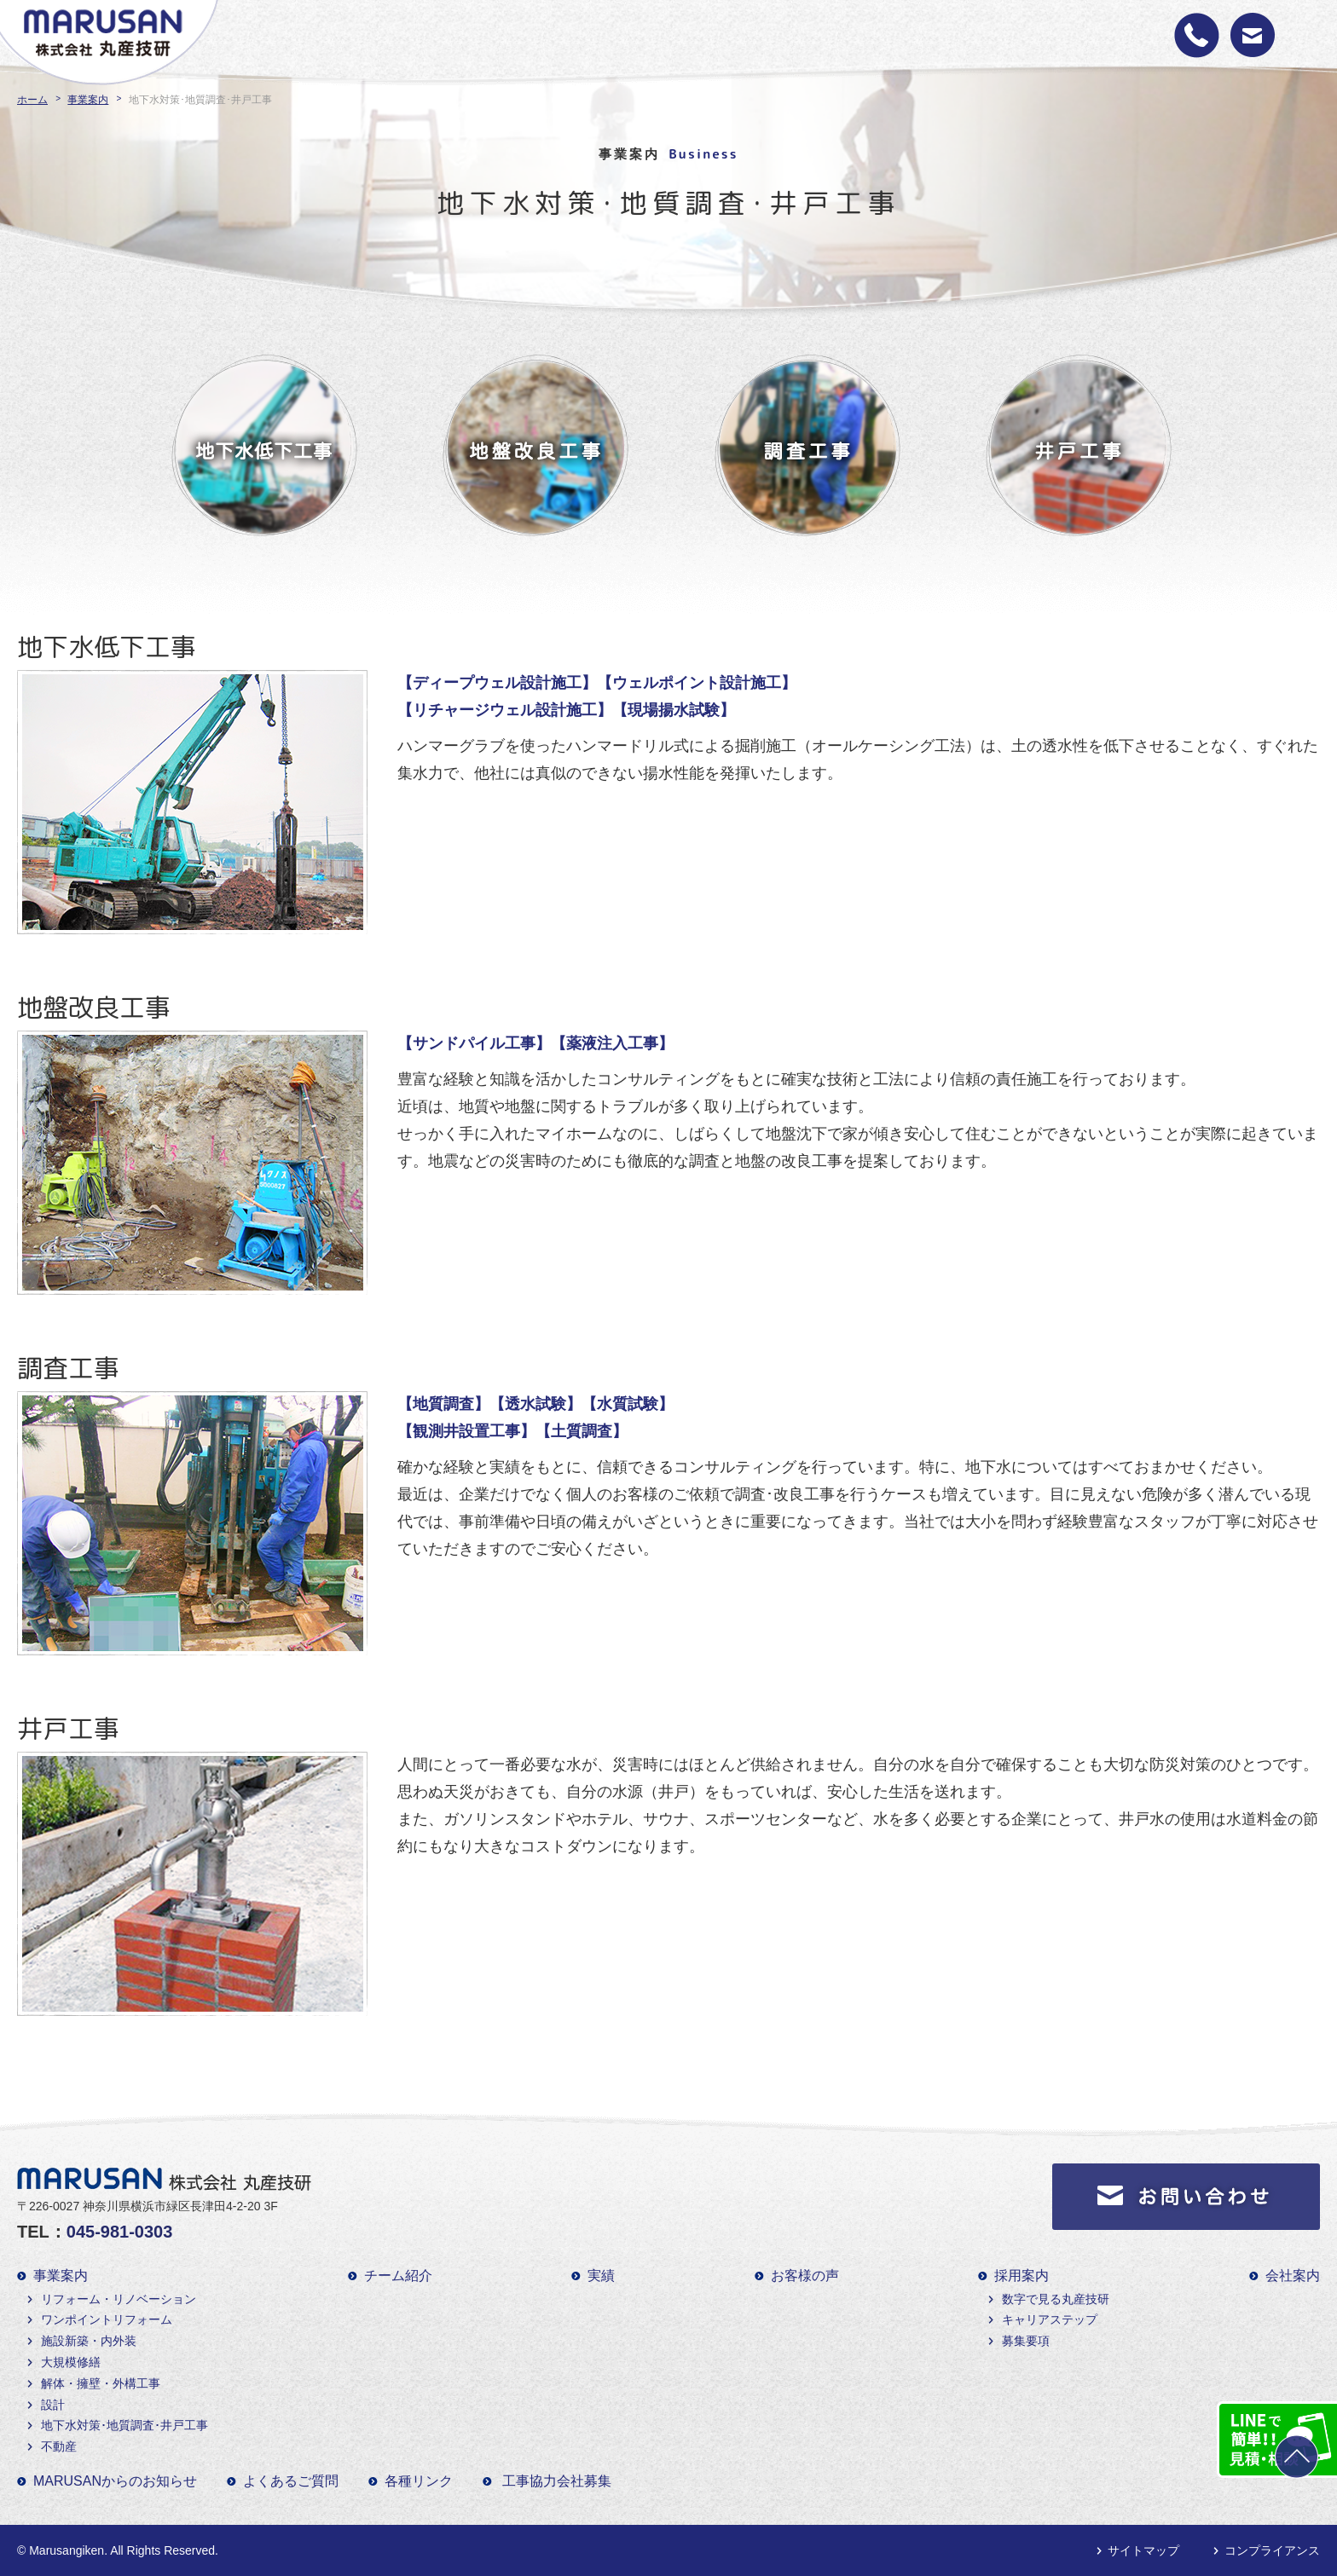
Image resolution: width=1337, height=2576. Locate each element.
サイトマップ (1143, 2550)
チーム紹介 (398, 2275)
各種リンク (419, 2481)
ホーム (32, 100)
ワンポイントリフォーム (106, 2319)
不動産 (59, 2446)
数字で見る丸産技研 (1055, 2299)
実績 (601, 2275)
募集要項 (1026, 2341)
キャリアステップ (1049, 2319)
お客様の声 (805, 2275)
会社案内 (1292, 2275)
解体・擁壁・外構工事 (100, 2383)
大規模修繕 (71, 2362)
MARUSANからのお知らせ (115, 2481)
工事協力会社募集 (556, 2481)
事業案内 (87, 100)
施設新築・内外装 (88, 2341)
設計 (53, 2404)
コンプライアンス (1272, 2550)
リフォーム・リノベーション (118, 2299)
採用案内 (1021, 2275)
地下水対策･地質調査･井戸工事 (124, 2425)
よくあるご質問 (291, 2481)
